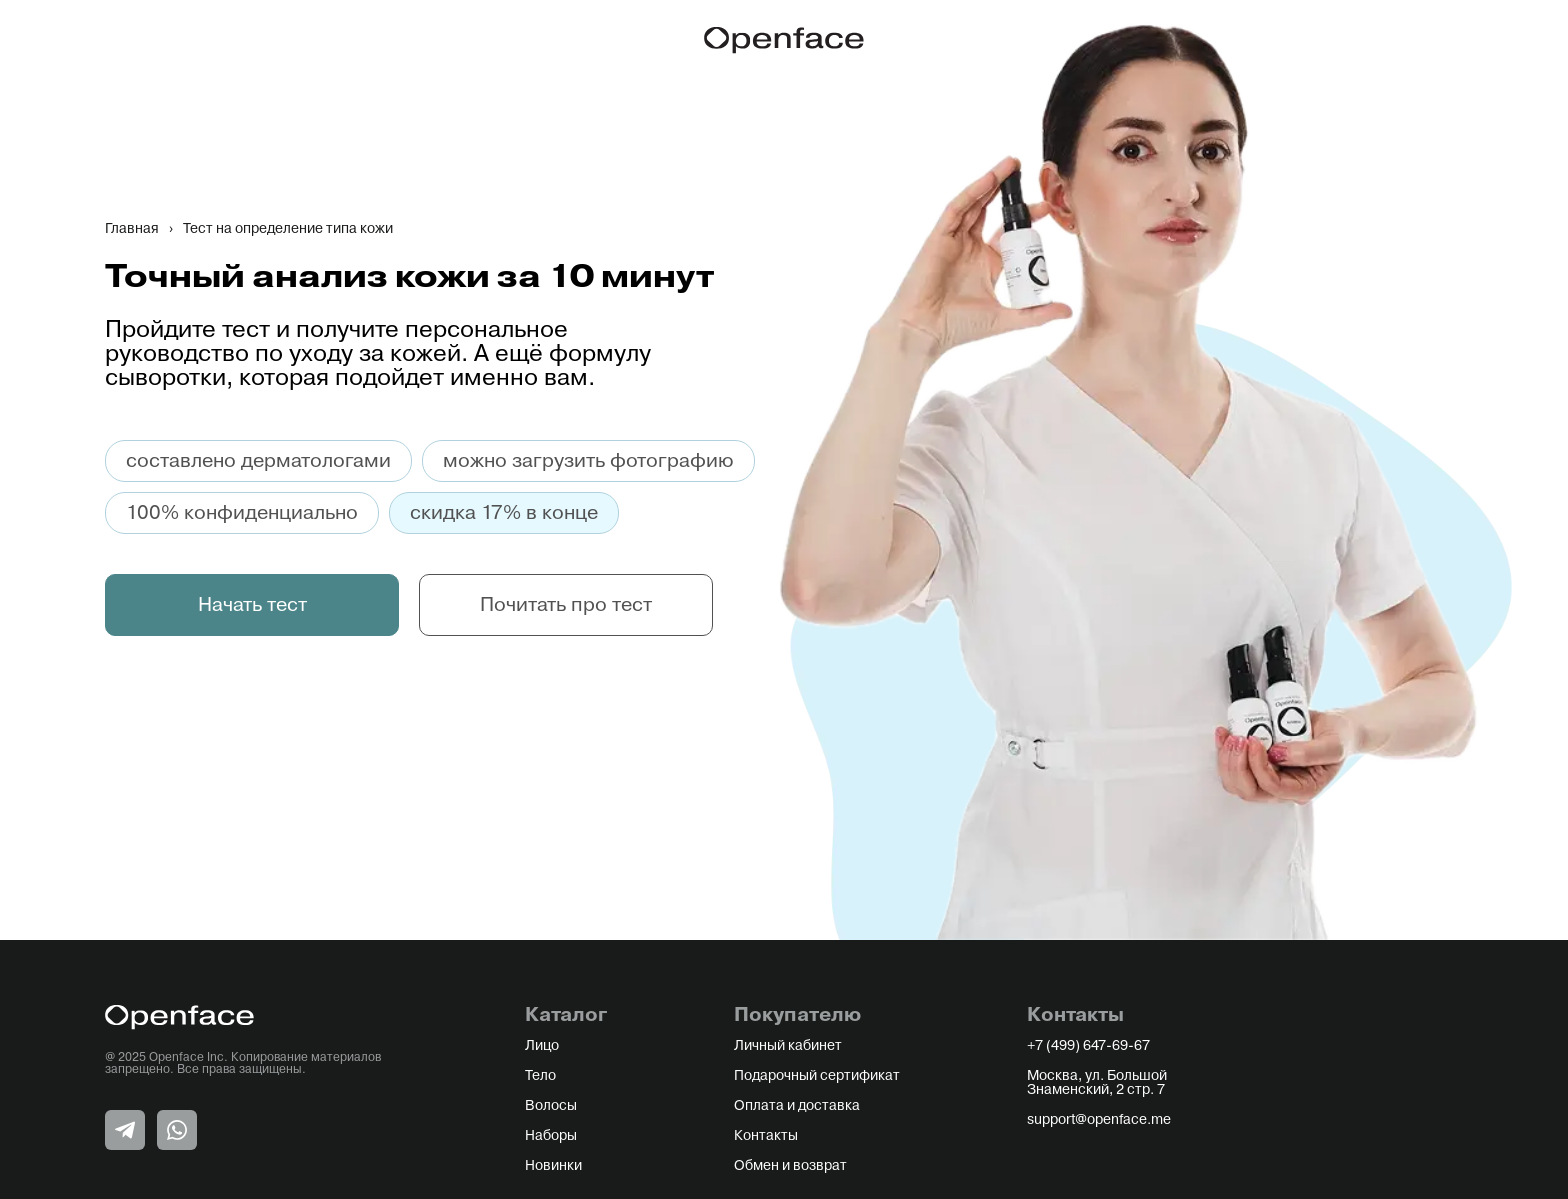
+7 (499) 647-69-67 (1088, 1046)
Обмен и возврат (790, 1166)
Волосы (551, 1106)
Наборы (551, 1136)
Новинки (553, 1166)
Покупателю (797, 1015)
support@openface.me (1099, 1120)
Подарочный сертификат (817, 1076)
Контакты (766, 1136)
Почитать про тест (566, 605)
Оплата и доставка (797, 1106)
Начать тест (252, 605)
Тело (540, 1076)
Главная (132, 229)
